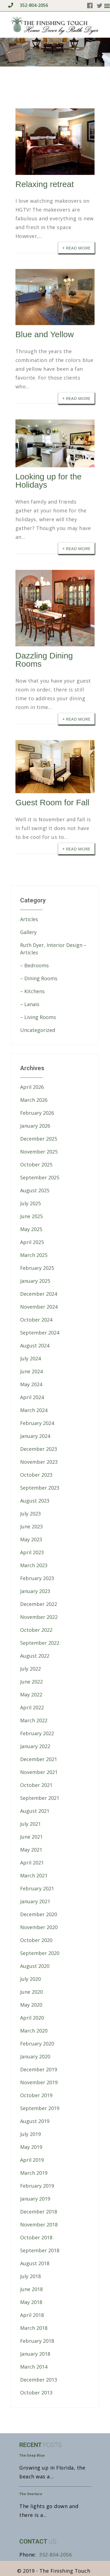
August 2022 (34, 1655)
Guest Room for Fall (52, 802)
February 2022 (37, 1733)
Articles (29, 919)
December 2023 (38, 1449)
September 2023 (39, 1487)
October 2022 (36, 1630)
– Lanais (29, 1004)
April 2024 (32, 1397)
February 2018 (37, 2341)
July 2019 (30, 2134)
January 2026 (35, 1125)
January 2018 (35, 2353)
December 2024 (38, 1293)
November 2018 (39, 2224)
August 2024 (34, 1345)
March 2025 (33, 1255)
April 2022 (32, 1707)
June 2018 (31, 2289)
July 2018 (30, 2276)
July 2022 (30, 1668)
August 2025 (34, 1190)
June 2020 (31, 1992)
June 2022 (31, 1681)
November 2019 (39, 2082)
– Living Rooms (38, 1017)
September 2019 (39, 2108)
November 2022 (39, 1617)
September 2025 (39, 1177)
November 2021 (39, 1772)
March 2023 (33, 1565)
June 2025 (31, 1216)
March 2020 (33, 2030)
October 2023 (36, 1474)
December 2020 (38, 1914)
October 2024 (36, 1319)
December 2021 (38, 1759)
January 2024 (35, 1436)
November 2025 (39, 1151)
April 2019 (32, 2160)
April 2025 (32, 1242)
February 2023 (37, 1578)
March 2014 (33, 2366)
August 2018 (34, 2263)
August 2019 (34, 2121)
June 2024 (31, 1371)
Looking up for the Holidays (48, 480)
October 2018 (36, 2237)
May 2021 (31, 1849)
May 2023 (31, 1539)
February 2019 (37, 2185)
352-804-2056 (28, 5)
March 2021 (33, 1875)
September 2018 (39, 2250)
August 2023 (34, 1500)
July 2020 (30, 1979)
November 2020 (39, 1927)
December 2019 (38, 2069)
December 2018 (38, 2211)
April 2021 (32, 1862)
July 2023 (30, 1513)
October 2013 (36, 2392)
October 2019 (36, 2095)
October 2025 (36, 1164)
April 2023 (32, 1552)
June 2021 (31, 1836)
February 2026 (37, 1113)
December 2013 (38, 2379)
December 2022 (38, 1604)
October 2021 (36, 1785)
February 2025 (37, 1268)
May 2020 (31, 2004)
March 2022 (33, 1720)
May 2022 (31, 1694)
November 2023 (39, 1462)
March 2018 (33, 2328)
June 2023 (31, 1526)
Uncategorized (37, 1030)
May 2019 (31, 2147)
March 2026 (33, 1100)
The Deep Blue (32, 2455)
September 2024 (39, 1332)
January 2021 (35, 1901)
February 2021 (37, 1888)
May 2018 (31, 2302)
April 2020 (32, 2017)
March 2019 (33, 2172)
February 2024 (37, 1423)
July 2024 (30, 1358)
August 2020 (34, 1966)
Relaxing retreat (44, 184)
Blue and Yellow (44, 334)
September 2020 (39, 1953)
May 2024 (31, 1384)
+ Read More (76, 247)
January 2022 (35, 1746)
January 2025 (35, 1281)
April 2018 (32, 2315)
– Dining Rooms (38, 978)
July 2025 (30, 1203)
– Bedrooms (34, 965)
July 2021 (30, 1823)
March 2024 (33, 1410)
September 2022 (39, 1642)
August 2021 (34, 1811)
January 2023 (35, 1591)
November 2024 (39, 1306)
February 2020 (37, 2043)
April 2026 (32, 1087)
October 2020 (36, 1940)
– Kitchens (32, 991)
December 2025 (38, 1138)
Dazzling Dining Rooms (44, 659)
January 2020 (35, 2056)
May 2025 (31, 1229)
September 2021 (39, 1798)
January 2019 (35, 2198)
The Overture (30, 2494)
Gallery (28, 932)
